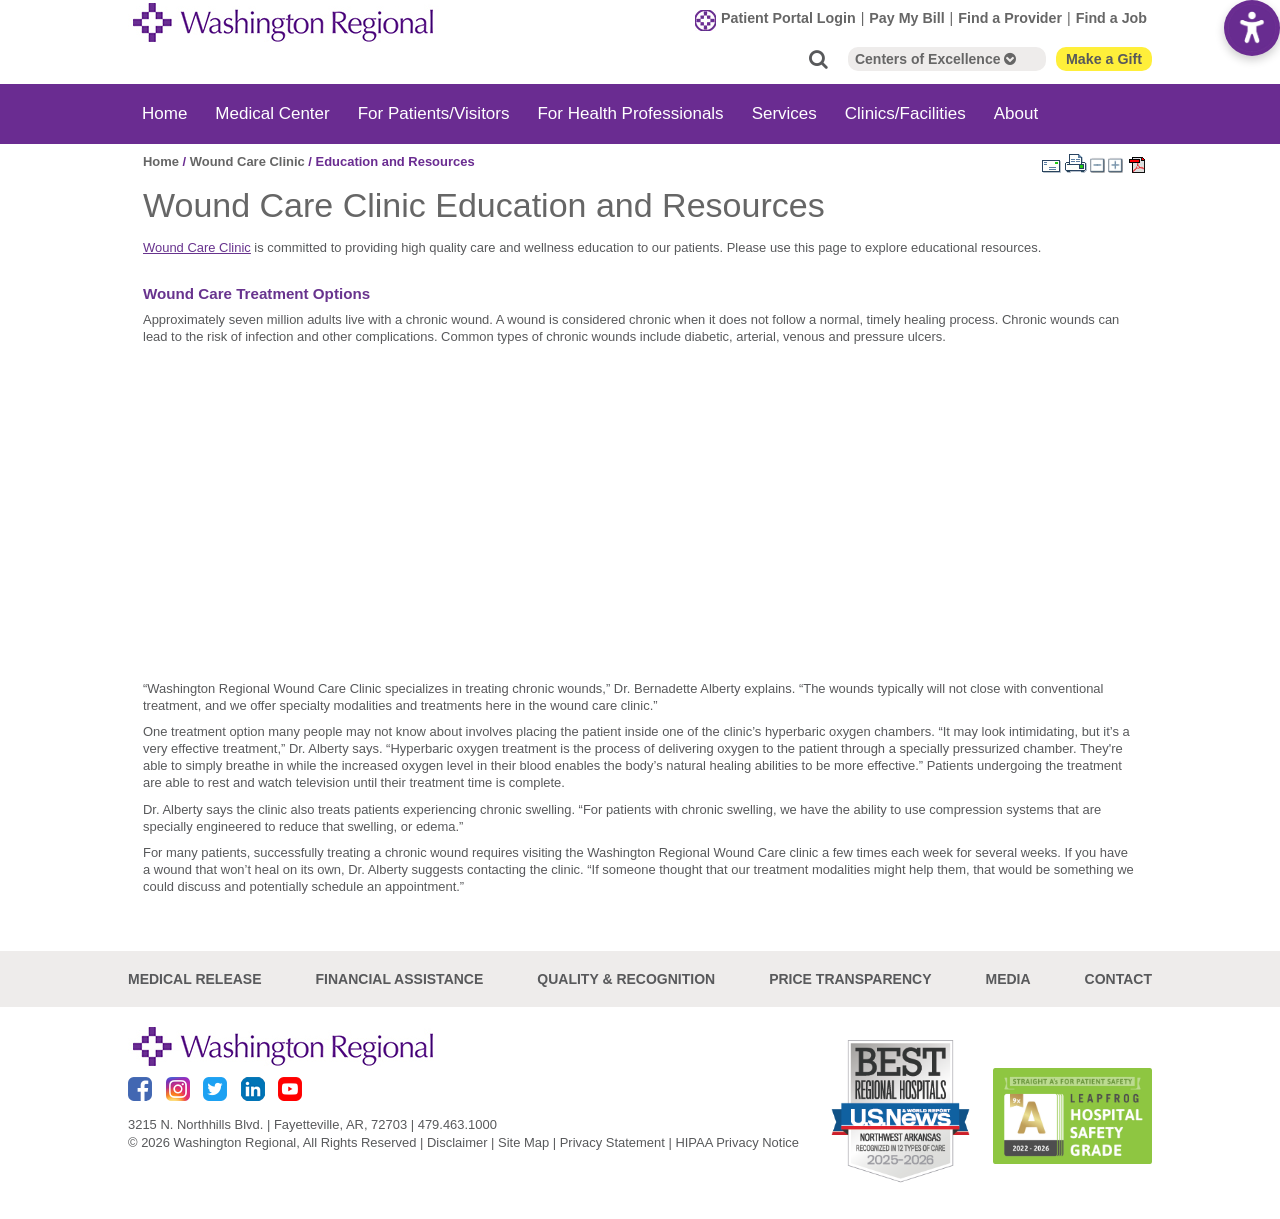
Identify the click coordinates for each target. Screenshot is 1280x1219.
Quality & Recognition (626, 979)
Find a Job (1111, 18)
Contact (1118, 979)
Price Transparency (850, 979)
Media (1007, 979)
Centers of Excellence (935, 59)
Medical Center (272, 113)
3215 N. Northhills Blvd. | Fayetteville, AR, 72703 (267, 1124)
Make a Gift (1104, 59)
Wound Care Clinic (247, 161)
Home (164, 113)
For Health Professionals (630, 113)
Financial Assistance (400, 979)
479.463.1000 (457, 1124)
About (1016, 113)
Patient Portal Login (788, 18)
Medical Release (195, 979)
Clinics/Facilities (905, 113)
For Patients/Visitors (434, 113)
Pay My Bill (906, 18)
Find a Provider (1010, 18)
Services (784, 113)
